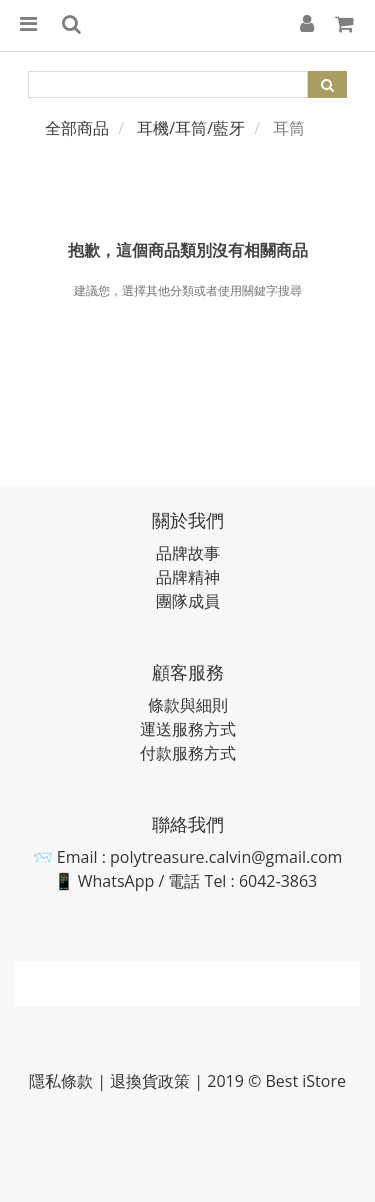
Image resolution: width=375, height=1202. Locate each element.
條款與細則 (188, 705)
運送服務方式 (188, 729)
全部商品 (77, 128)
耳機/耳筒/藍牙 (191, 128)
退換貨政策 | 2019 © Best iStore (228, 1081)
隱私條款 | (69, 1081)
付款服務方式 (188, 753)
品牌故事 (188, 553)
